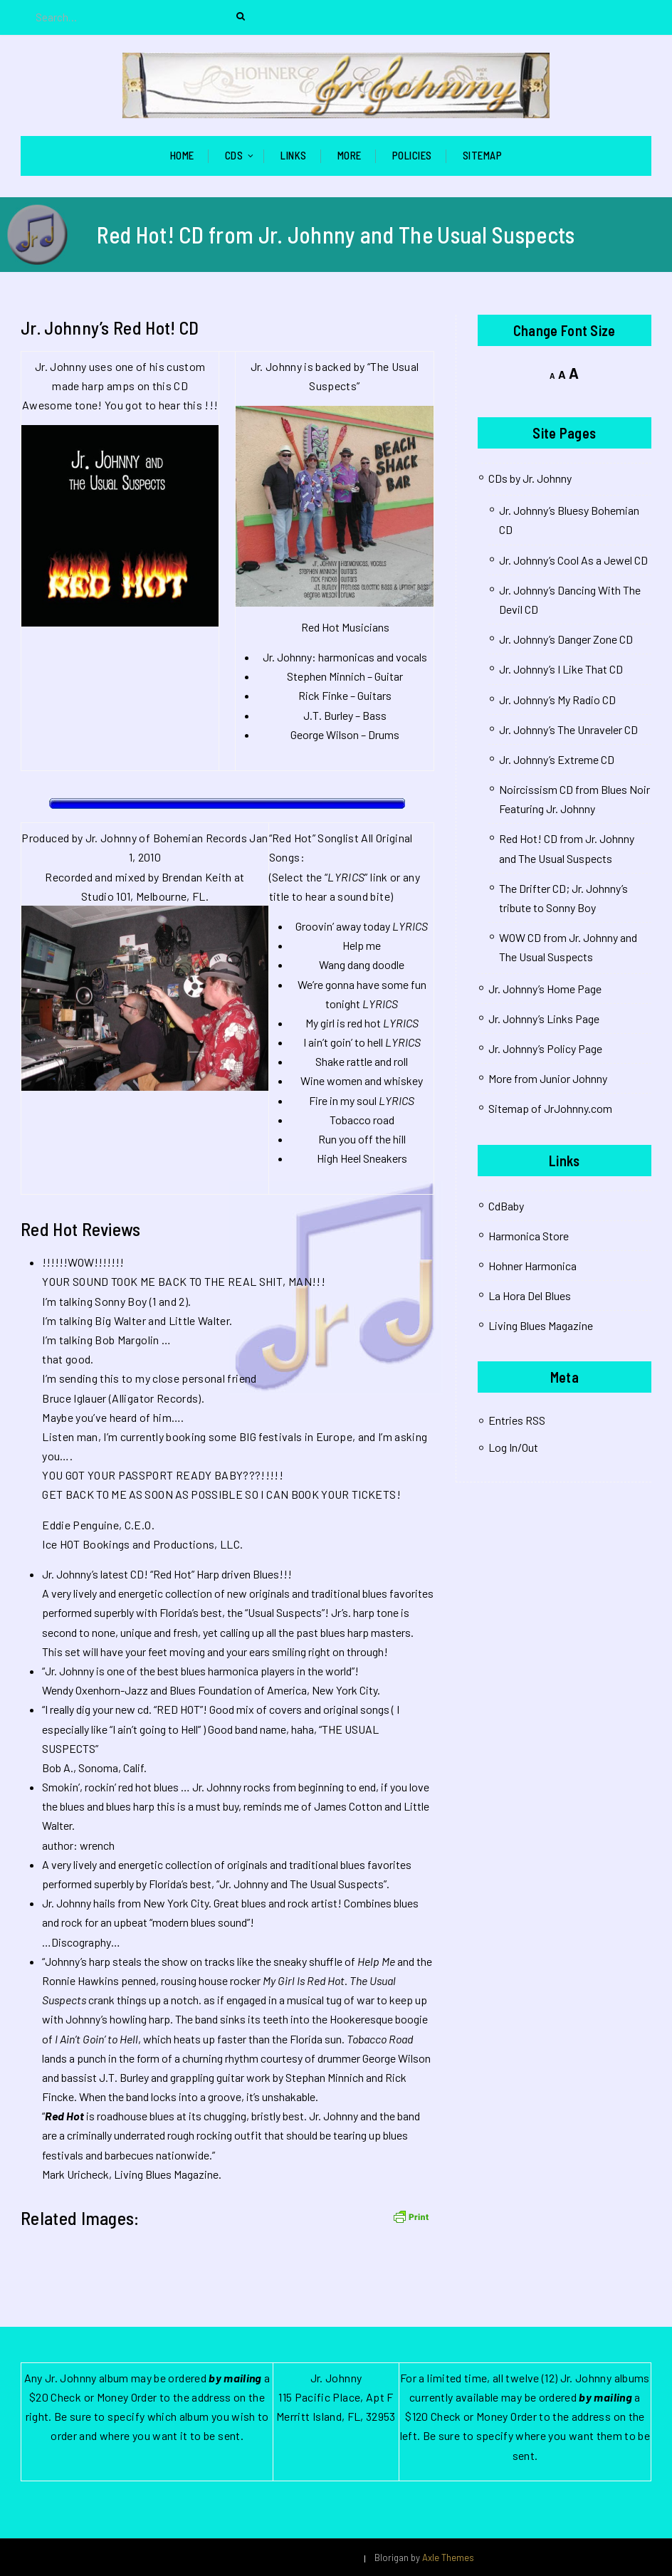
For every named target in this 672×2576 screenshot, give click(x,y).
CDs (234, 155)
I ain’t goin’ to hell (343, 1042)
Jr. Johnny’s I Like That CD (561, 669)
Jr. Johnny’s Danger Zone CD (566, 639)
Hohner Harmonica (532, 1265)
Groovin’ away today (342, 926)
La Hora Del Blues (529, 1295)
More (349, 155)
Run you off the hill (362, 1139)
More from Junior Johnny (547, 1078)
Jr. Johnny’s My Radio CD (557, 699)
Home (182, 155)
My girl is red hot (343, 1023)
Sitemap (483, 155)
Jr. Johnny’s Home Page (545, 988)
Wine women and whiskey (361, 1080)
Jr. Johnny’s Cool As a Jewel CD (573, 560)
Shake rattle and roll (361, 1061)
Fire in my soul (343, 1100)
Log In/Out (513, 1447)
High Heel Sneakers (362, 1158)
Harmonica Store (528, 1235)
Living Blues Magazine (540, 1325)
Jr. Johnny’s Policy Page (545, 1048)
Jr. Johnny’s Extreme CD (556, 759)
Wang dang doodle (361, 964)
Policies (412, 155)
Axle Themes (448, 2557)
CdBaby (506, 1206)
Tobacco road (362, 1119)
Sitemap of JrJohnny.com (550, 1108)
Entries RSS (516, 1420)
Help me (361, 945)
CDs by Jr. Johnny (530, 478)
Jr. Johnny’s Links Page (543, 1018)
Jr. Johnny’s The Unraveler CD (568, 729)
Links (293, 155)
